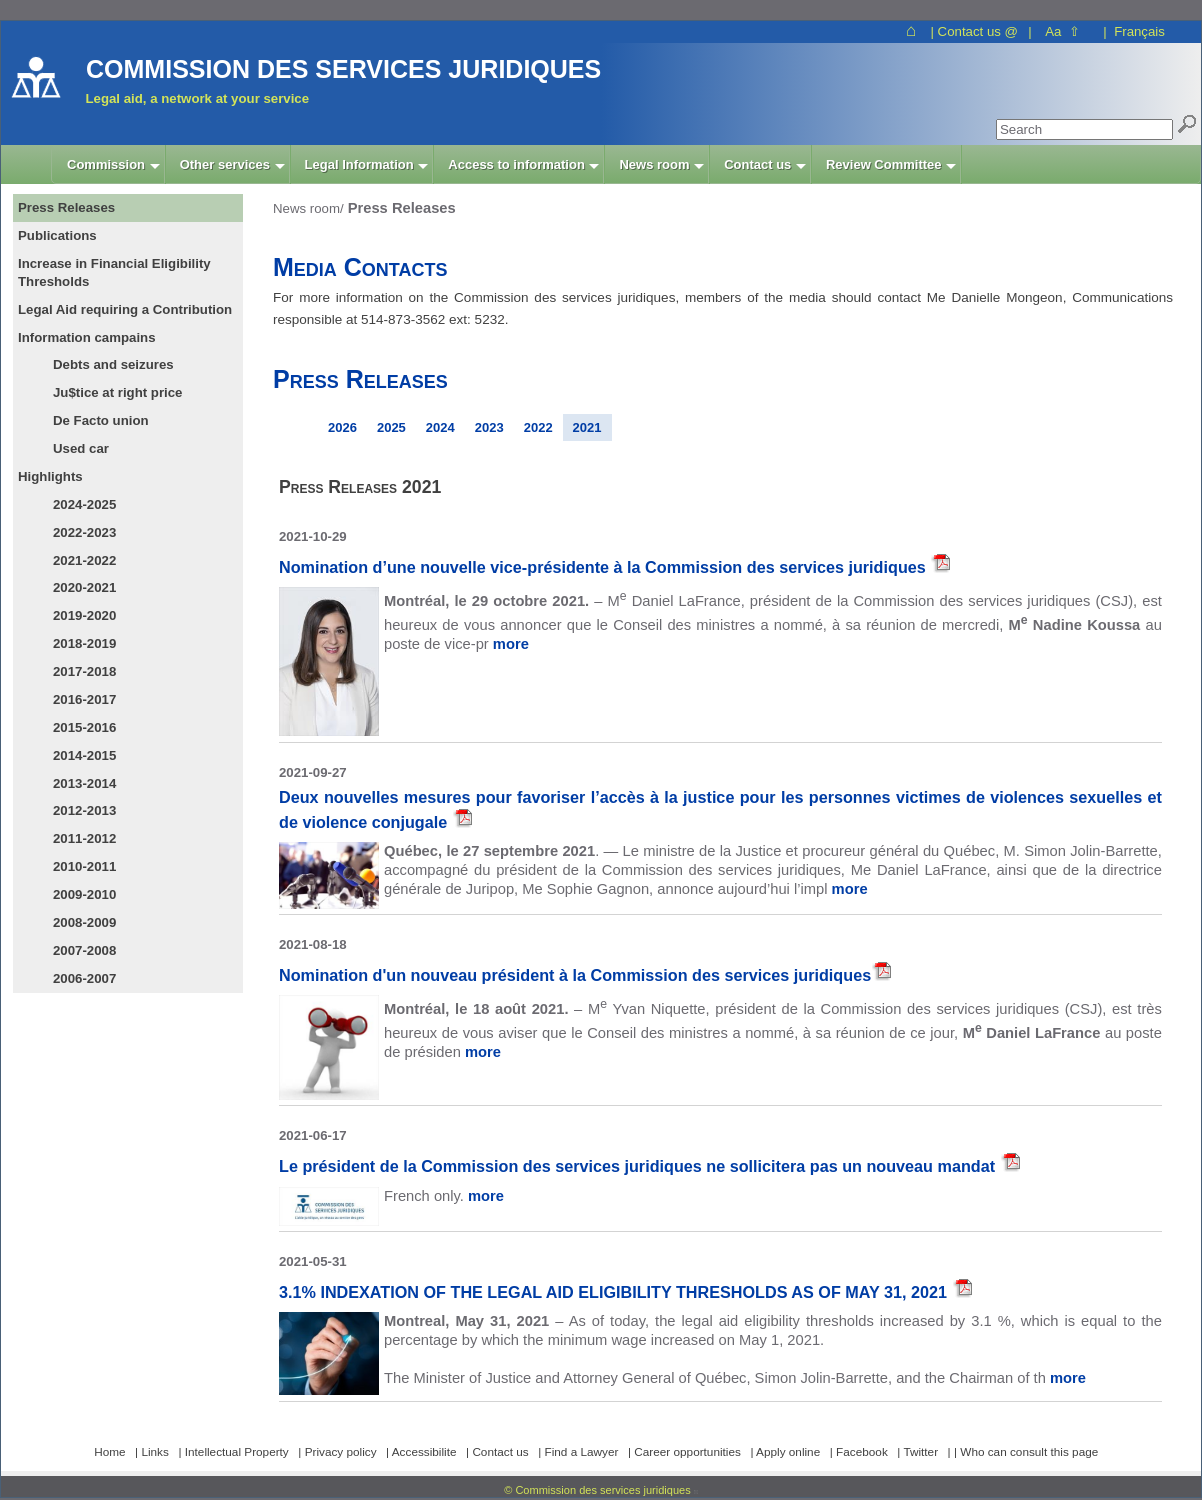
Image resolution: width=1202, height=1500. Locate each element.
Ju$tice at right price (117, 392)
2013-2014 (84, 783)
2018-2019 (84, 643)
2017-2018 (84, 671)
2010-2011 (84, 866)
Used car (81, 448)
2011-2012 (84, 838)
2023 (489, 427)
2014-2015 (84, 755)
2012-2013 (84, 810)
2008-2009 (84, 922)
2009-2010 (84, 894)
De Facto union (101, 420)
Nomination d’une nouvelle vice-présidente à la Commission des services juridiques (604, 567)
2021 (587, 427)
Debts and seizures (113, 364)
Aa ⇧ (1062, 31)
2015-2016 (84, 727)
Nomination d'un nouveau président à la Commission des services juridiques (575, 975)
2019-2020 (84, 615)
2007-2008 (84, 950)
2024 (440, 427)
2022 (538, 427)
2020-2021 (84, 587)
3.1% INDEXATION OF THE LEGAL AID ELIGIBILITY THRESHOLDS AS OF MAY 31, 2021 (615, 1292)
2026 (342, 427)
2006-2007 (84, 978)
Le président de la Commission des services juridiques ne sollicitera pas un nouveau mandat (639, 1166)
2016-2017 (84, 699)
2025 (391, 427)
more (511, 644)
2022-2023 (84, 532)
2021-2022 (84, 560)
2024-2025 (84, 504)
